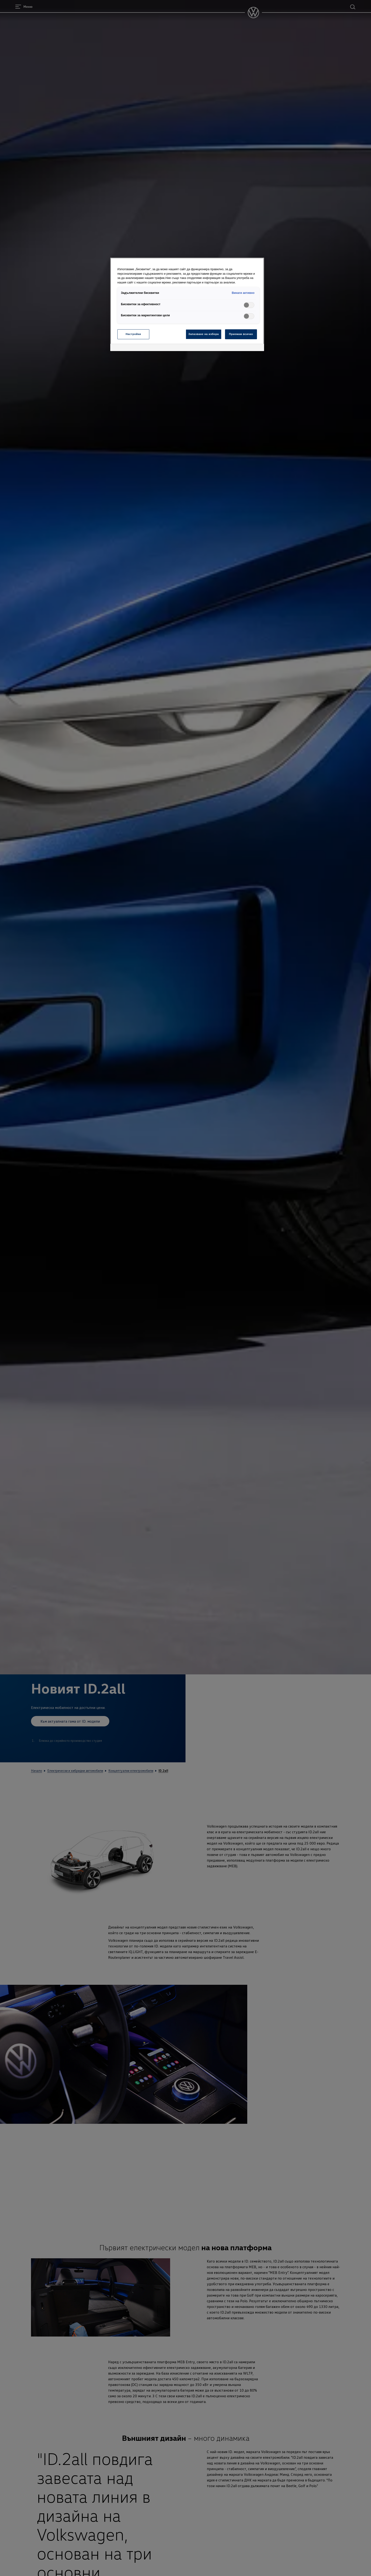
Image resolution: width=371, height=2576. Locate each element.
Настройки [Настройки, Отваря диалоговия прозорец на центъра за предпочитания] (133, 334)
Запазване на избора (203, 334)
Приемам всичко (241, 334)
